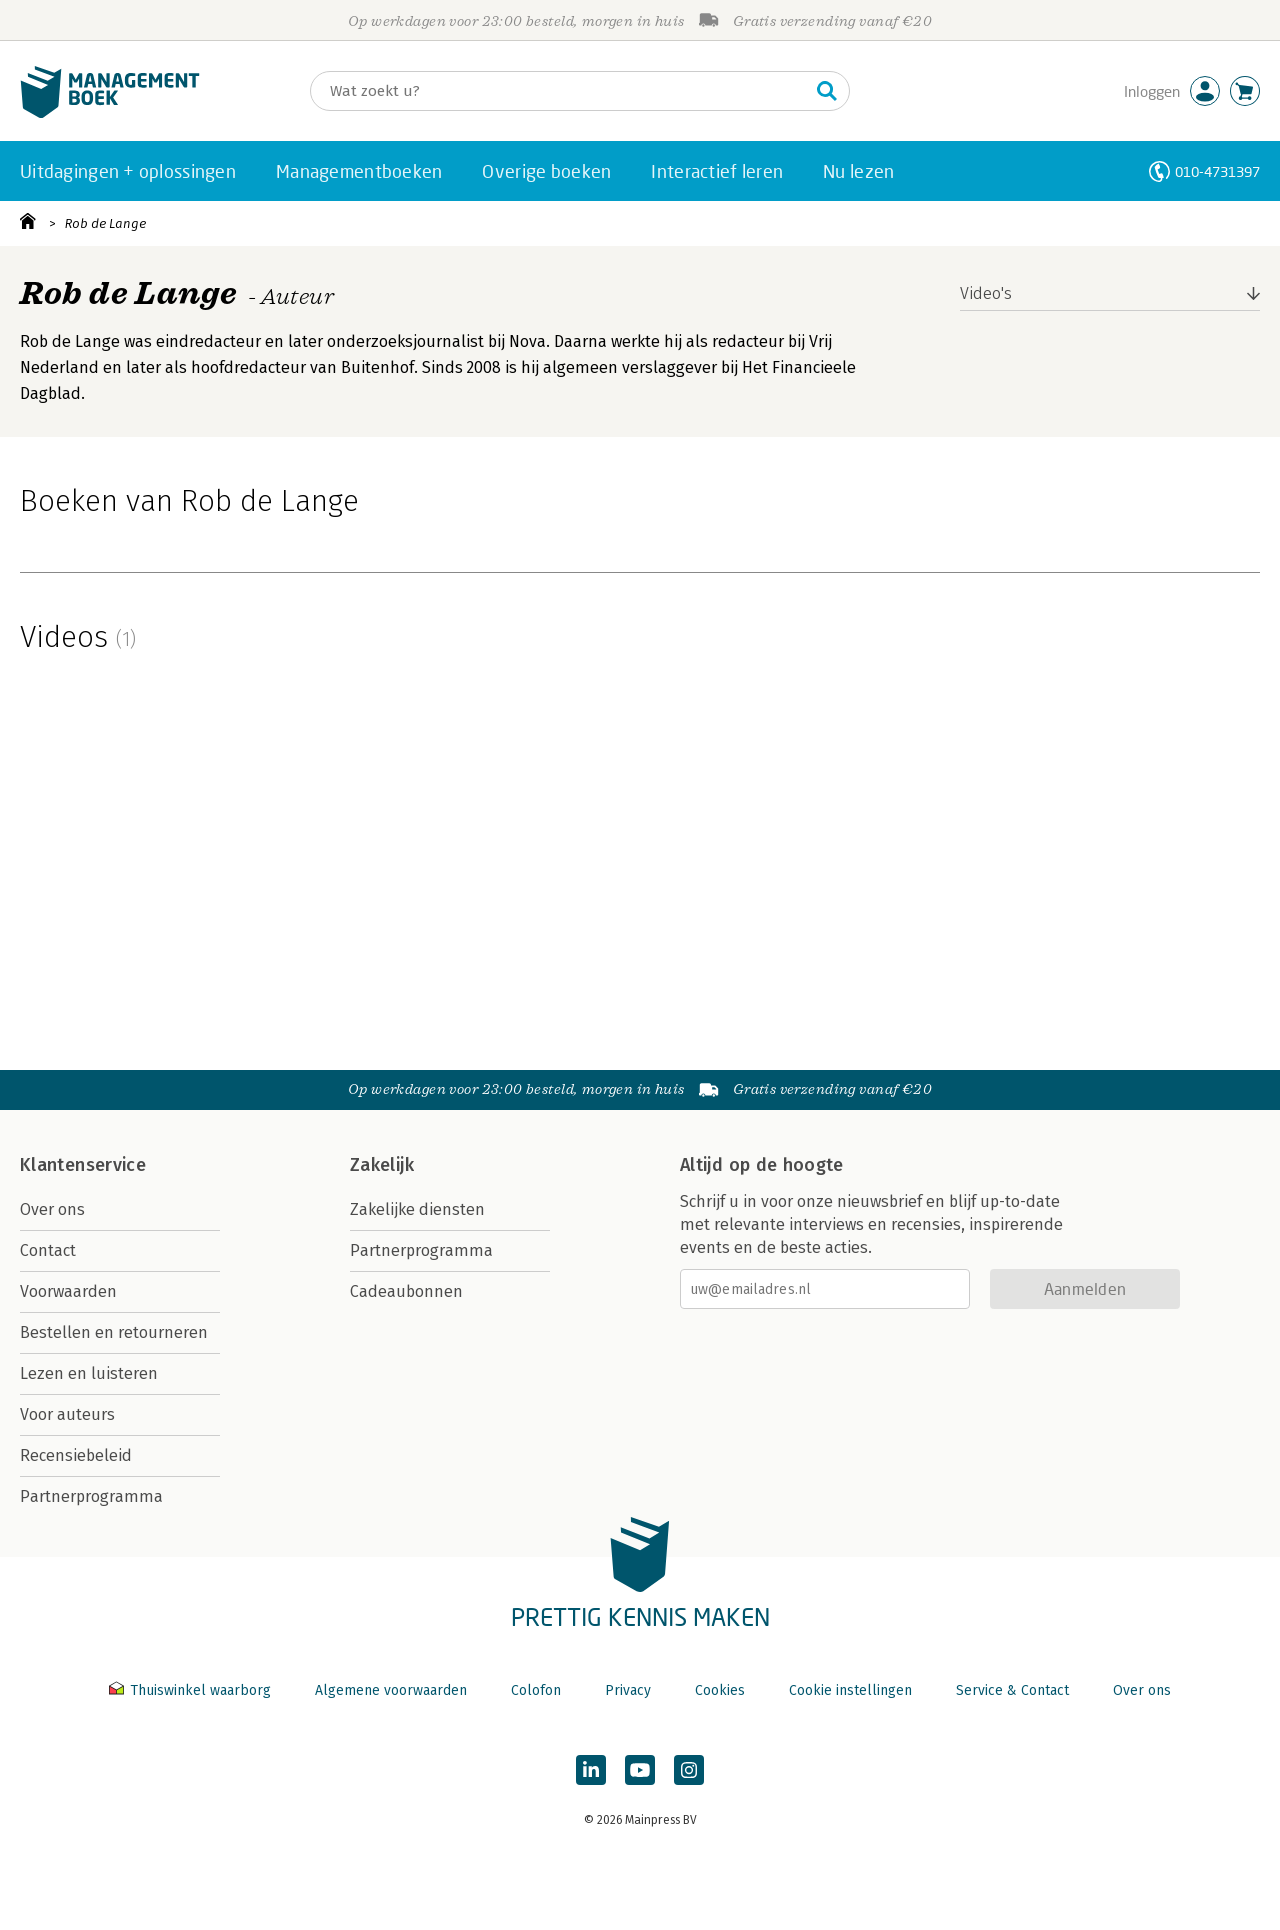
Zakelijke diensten (417, 1209)
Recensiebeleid (76, 1455)
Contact (48, 1250)
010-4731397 (1217, 171)
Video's (986, 293)
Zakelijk (382, 1165)
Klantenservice (83, 1165)
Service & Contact (1012, 1690)
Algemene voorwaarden (391, 1690)
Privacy (628, 1690)
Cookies (720, 1690)
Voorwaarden (68, 1291)
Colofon (536, 1690)
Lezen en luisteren (89, 1373)
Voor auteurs (67, 1414)
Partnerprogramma (91, 1496)
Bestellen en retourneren (114, 1332)
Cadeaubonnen (406, 1291)
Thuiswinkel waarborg (192, 1690)
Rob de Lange (105, 223)
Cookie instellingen (850, 1690)
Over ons (52, 1209)
